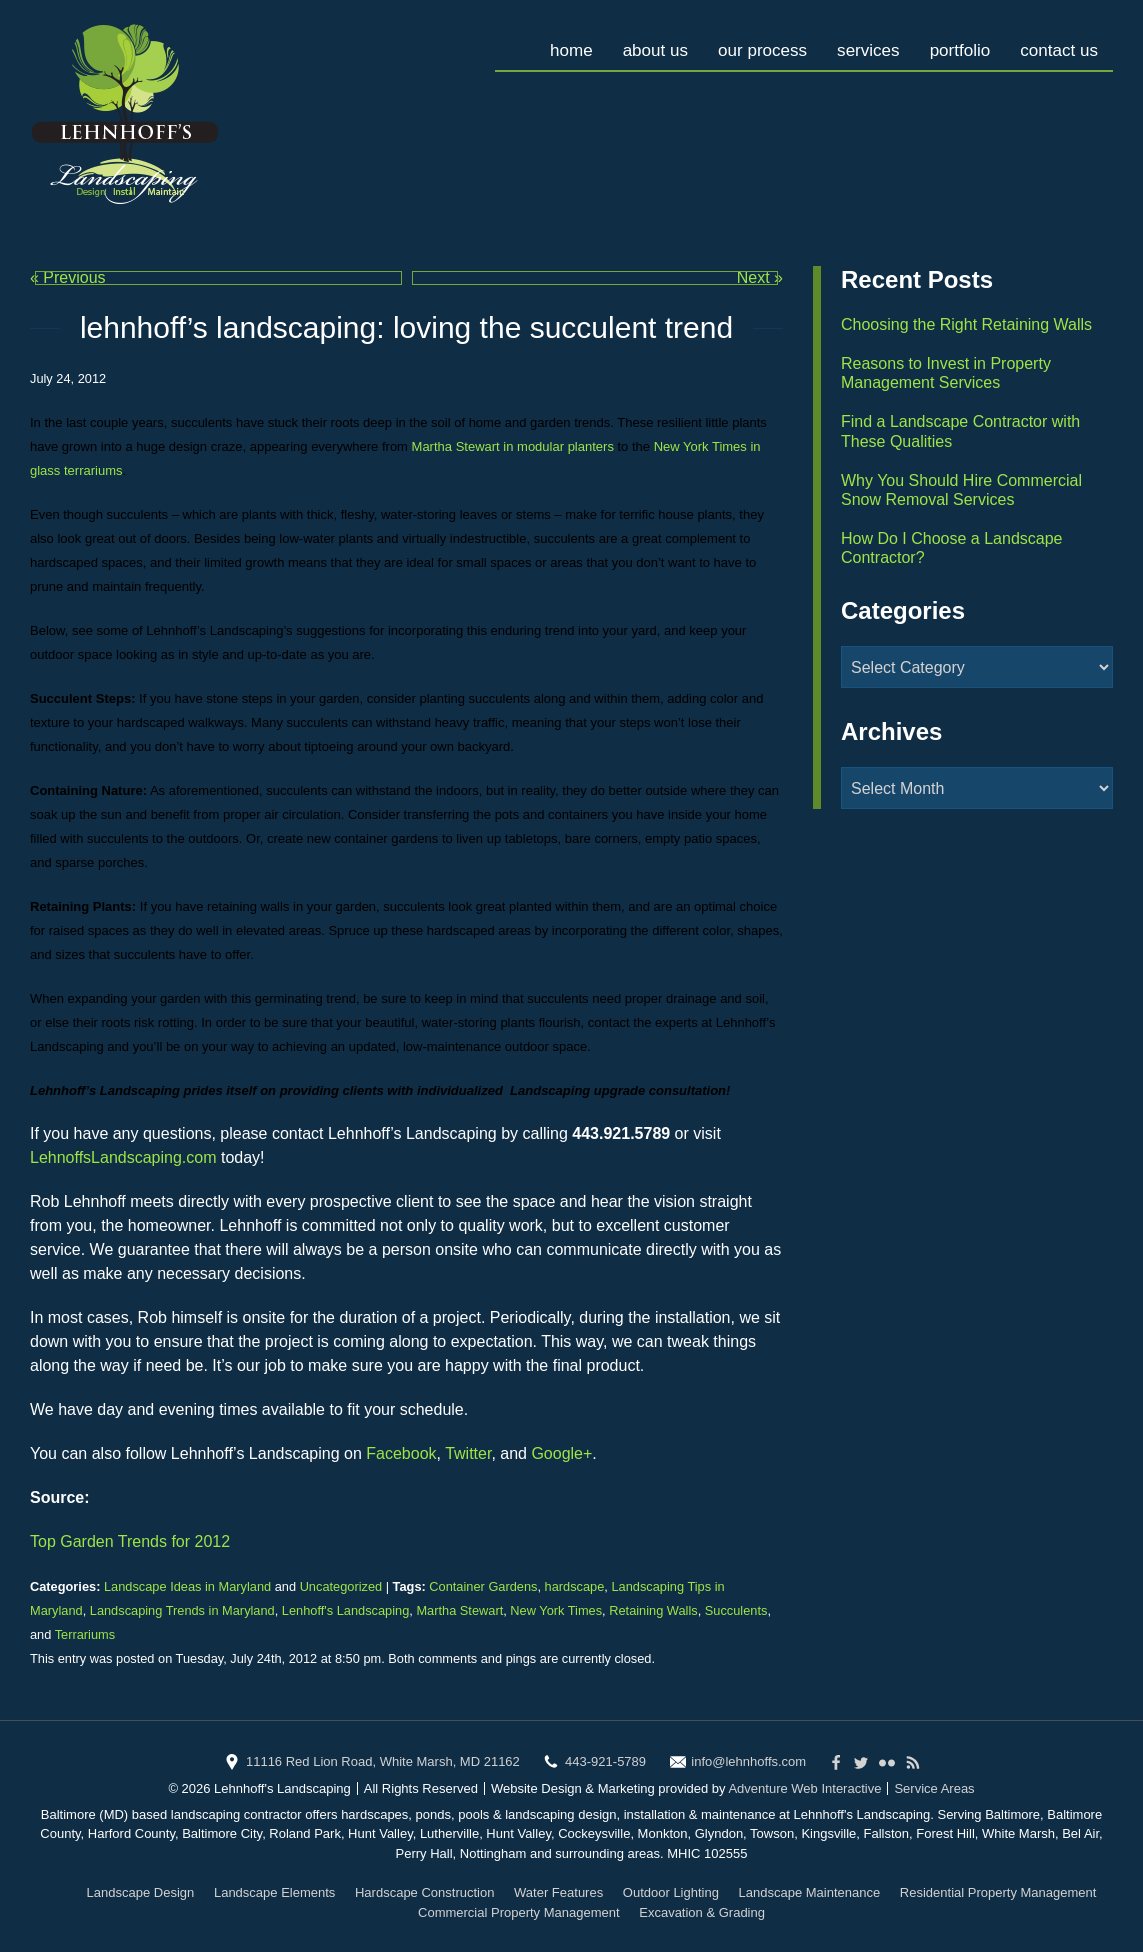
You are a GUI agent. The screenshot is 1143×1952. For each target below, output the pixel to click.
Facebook (401, 1453)
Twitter (468, 1453)
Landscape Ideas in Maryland (187, 1586)
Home (550, 45)
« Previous (68, 277)
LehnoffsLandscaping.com (123, 1157)
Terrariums (85, 1634)
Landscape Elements (274, 1892)
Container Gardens (483, 1586)
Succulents (736, 1610)
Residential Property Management (998, 1892)
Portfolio (954, 45)
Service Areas (934, 1788)
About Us (637, 45)
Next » (760, 277)
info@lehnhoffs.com (748, 1761)
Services (859, 45)
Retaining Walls (653, 1610)
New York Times (556, 1610)
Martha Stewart (459, 1610)
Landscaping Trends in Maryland (182, 1610)
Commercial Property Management (519, 1912)
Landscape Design (141, 1892)
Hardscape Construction (424, 1892)
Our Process (749, 45)
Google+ (561, 1453)
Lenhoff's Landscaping (345, 1610)
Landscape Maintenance (810, 1892)
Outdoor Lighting (671, 1892)
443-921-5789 (605, 1761)
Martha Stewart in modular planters (513, 446)
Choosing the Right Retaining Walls (966, 324)
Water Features (558, 1892)
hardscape (575, 1586)
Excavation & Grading (702, 1912)
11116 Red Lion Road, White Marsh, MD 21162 (383, 1761)
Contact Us (1057, 45)
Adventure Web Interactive (804, 1788)
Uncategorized (341, 1586)
